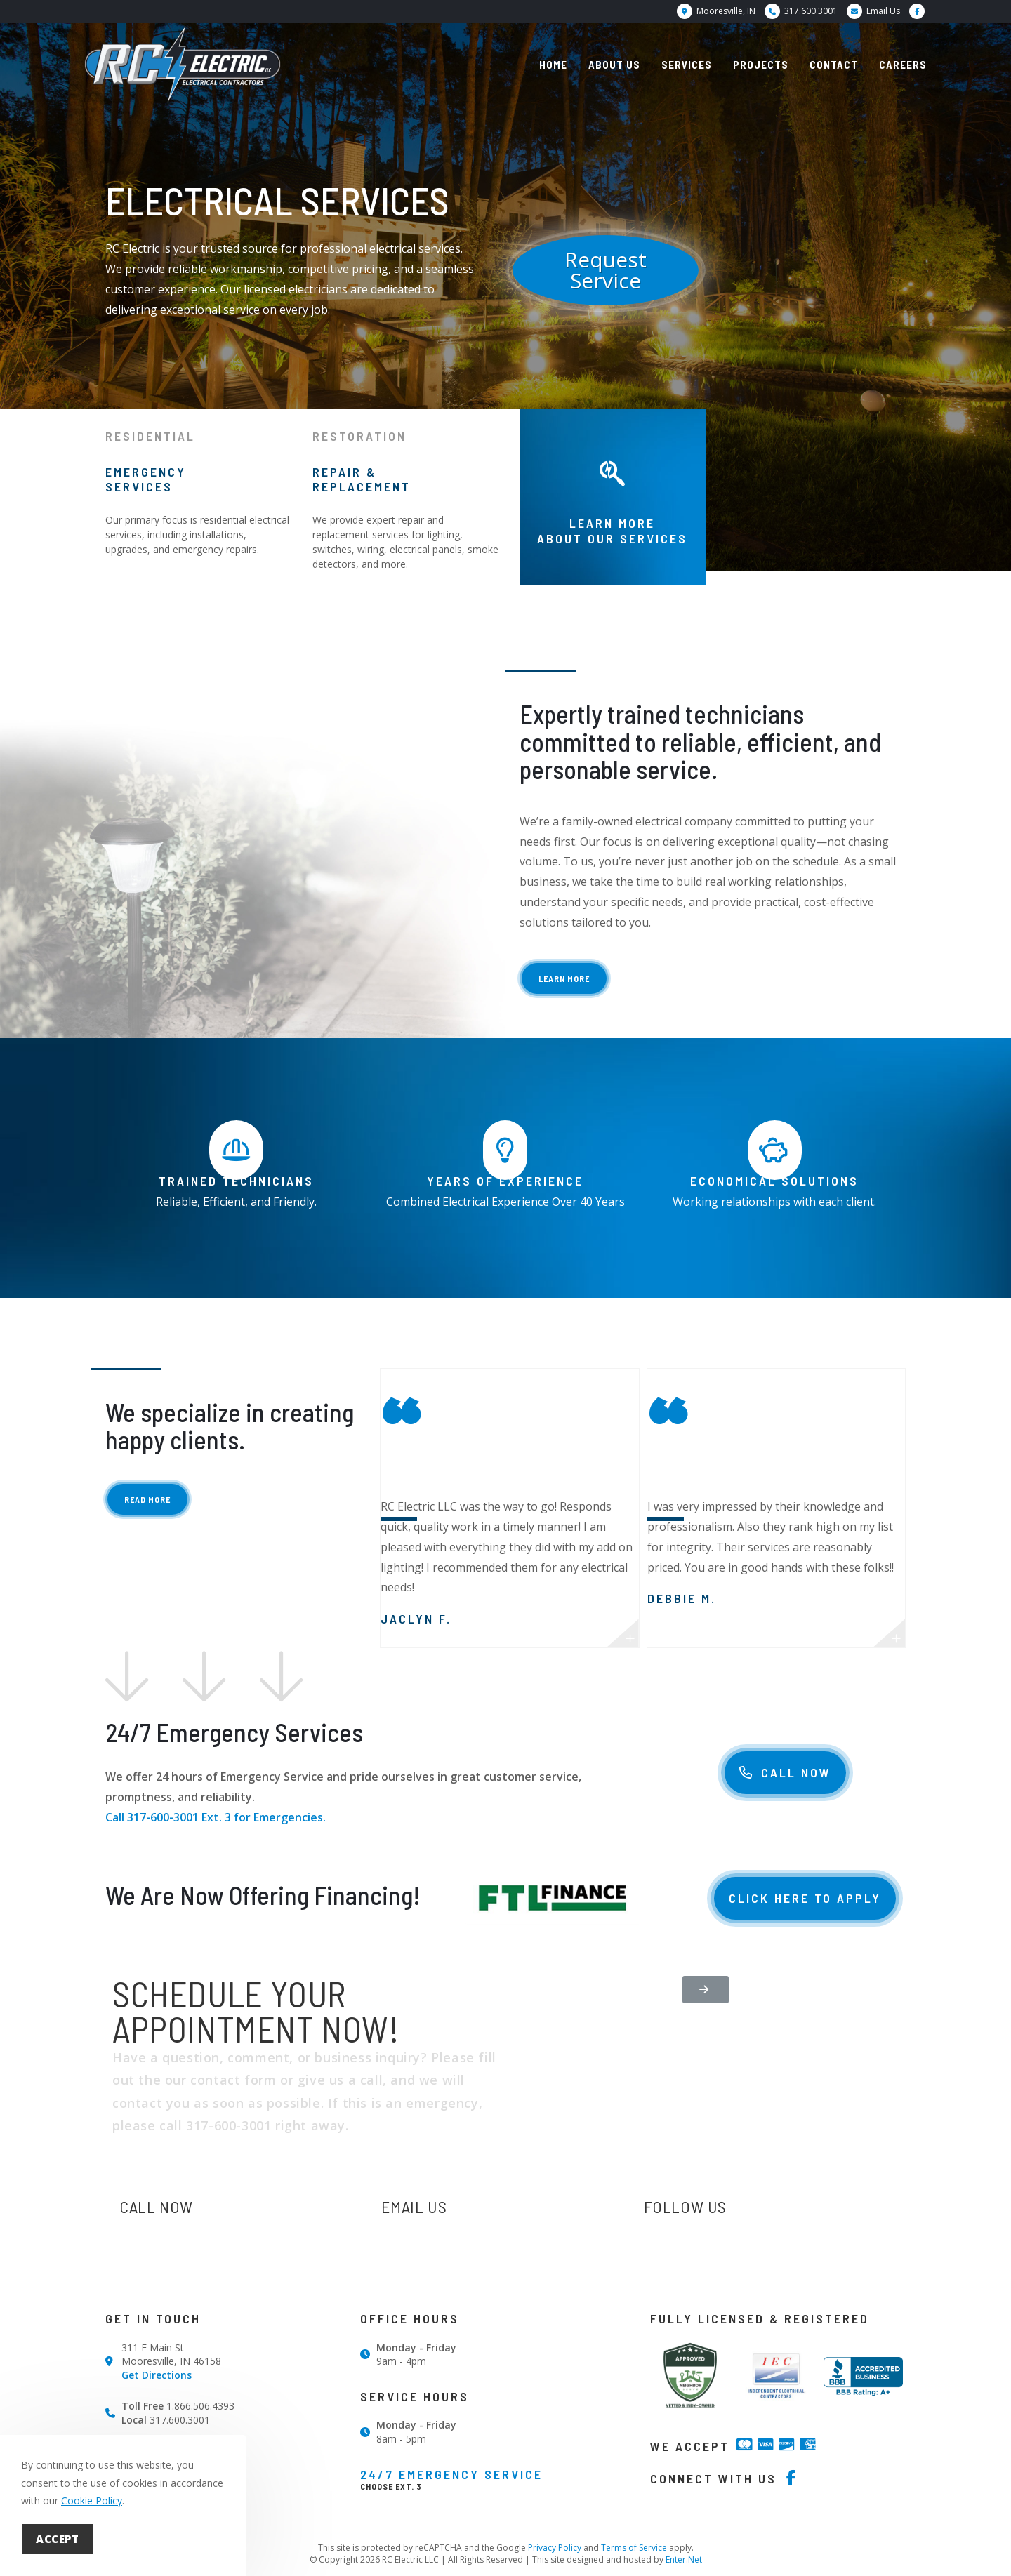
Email (883, 11)
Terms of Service (634, 2548)
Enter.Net (684, 2559)
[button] (606, 270)
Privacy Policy (554, 2548)
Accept (57, 2539)
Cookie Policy (91, 2500)
